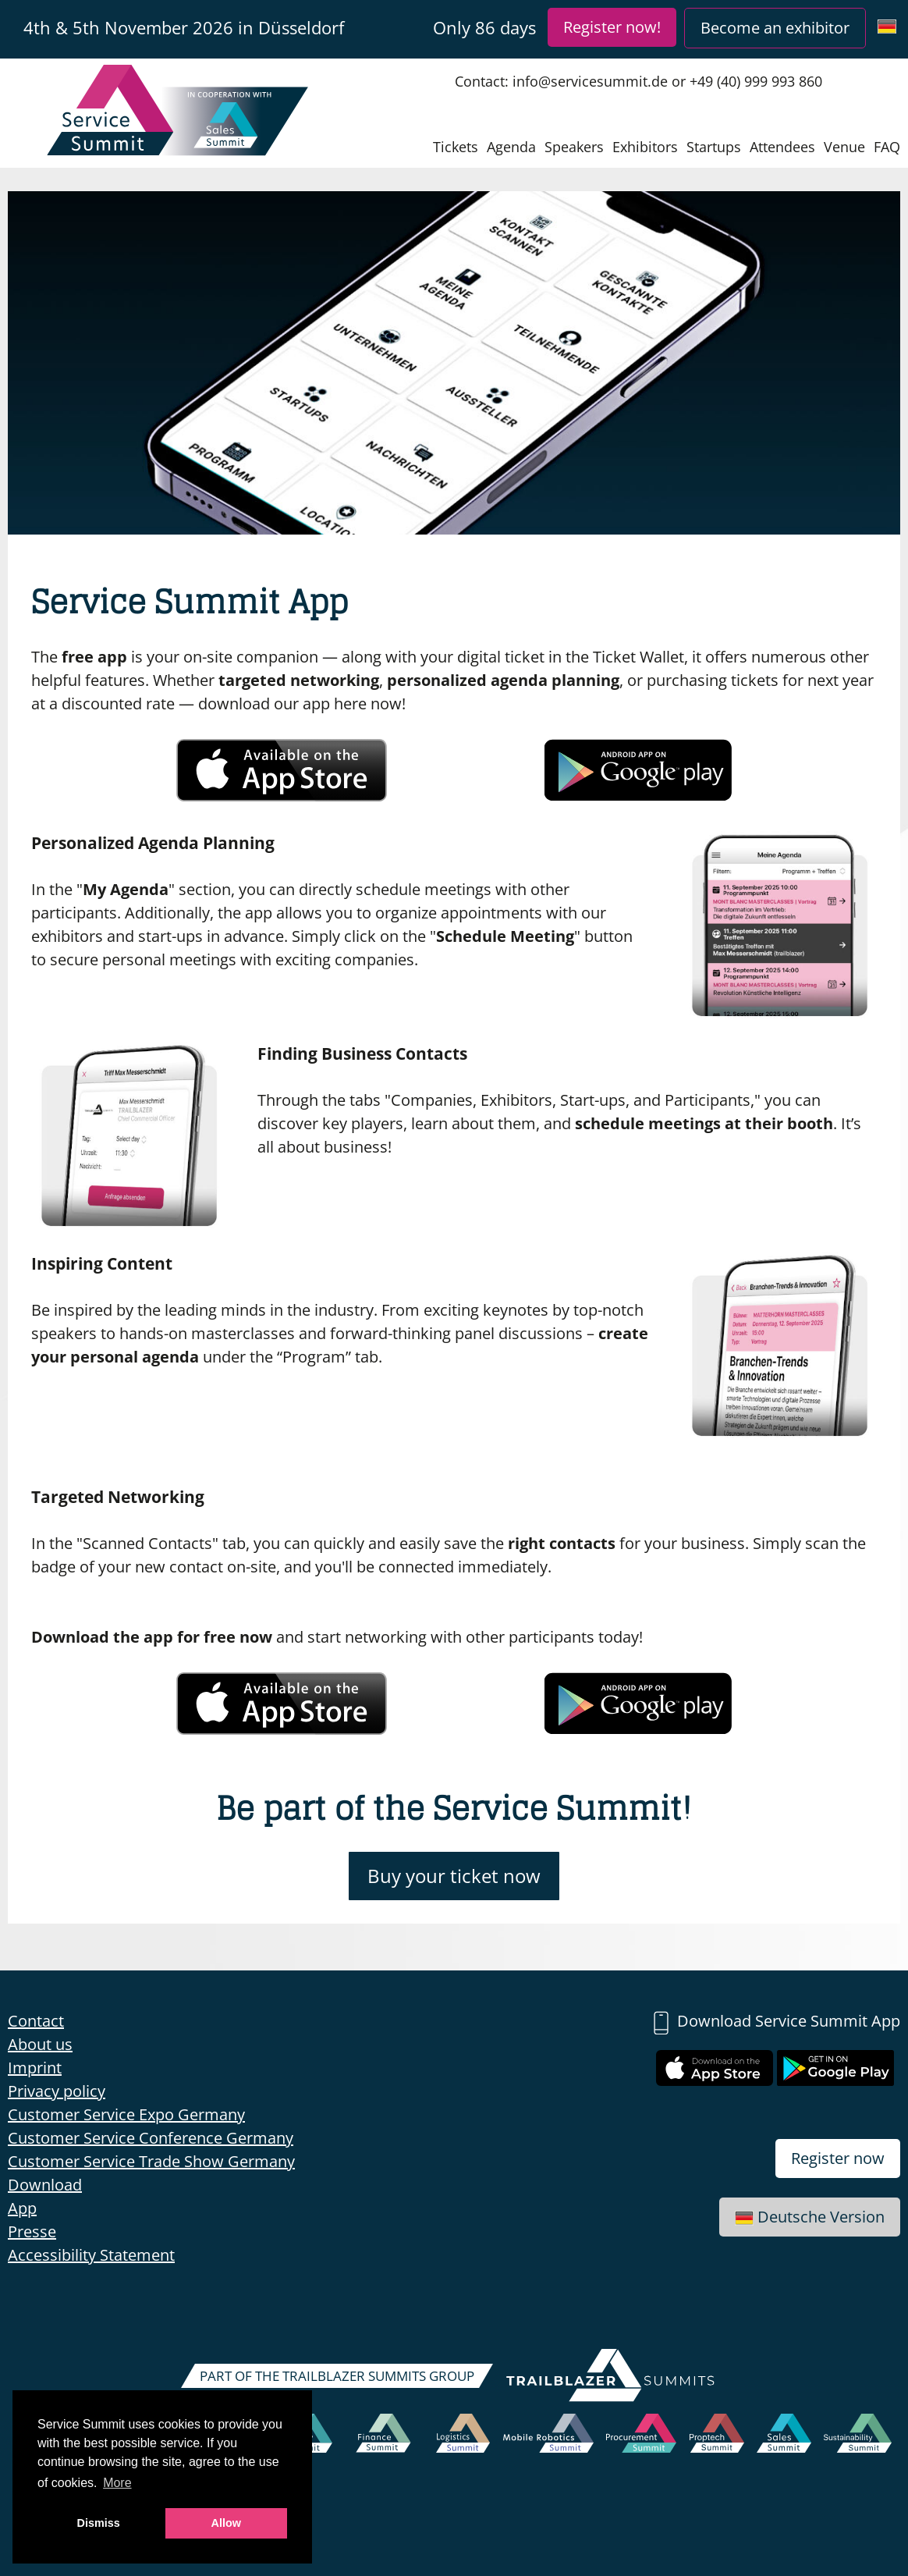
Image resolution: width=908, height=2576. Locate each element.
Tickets (455, 146)
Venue (844, 146)
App (22, 2208)
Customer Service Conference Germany (150, 2137)
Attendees (782, 146)
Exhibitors (645, 146)
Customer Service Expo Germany (126, 2114)
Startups (713, 146)
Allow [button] (226, 2523)
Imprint (35, 2067)
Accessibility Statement (91, 2254)
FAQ (887, 146)
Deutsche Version (810, 2216)
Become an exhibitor (775, 27)
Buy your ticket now (454, 1875)
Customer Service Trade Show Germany (151, 2161)
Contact (36, 2020)
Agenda (511, 146)
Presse (32, 2231)
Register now (838, 2158)
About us (40, 2044)
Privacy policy (56, 2091)
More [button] (117, 2482)
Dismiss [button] (98, 2523)
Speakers (574, 146)
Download (45, 2184)
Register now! (612, 26)
